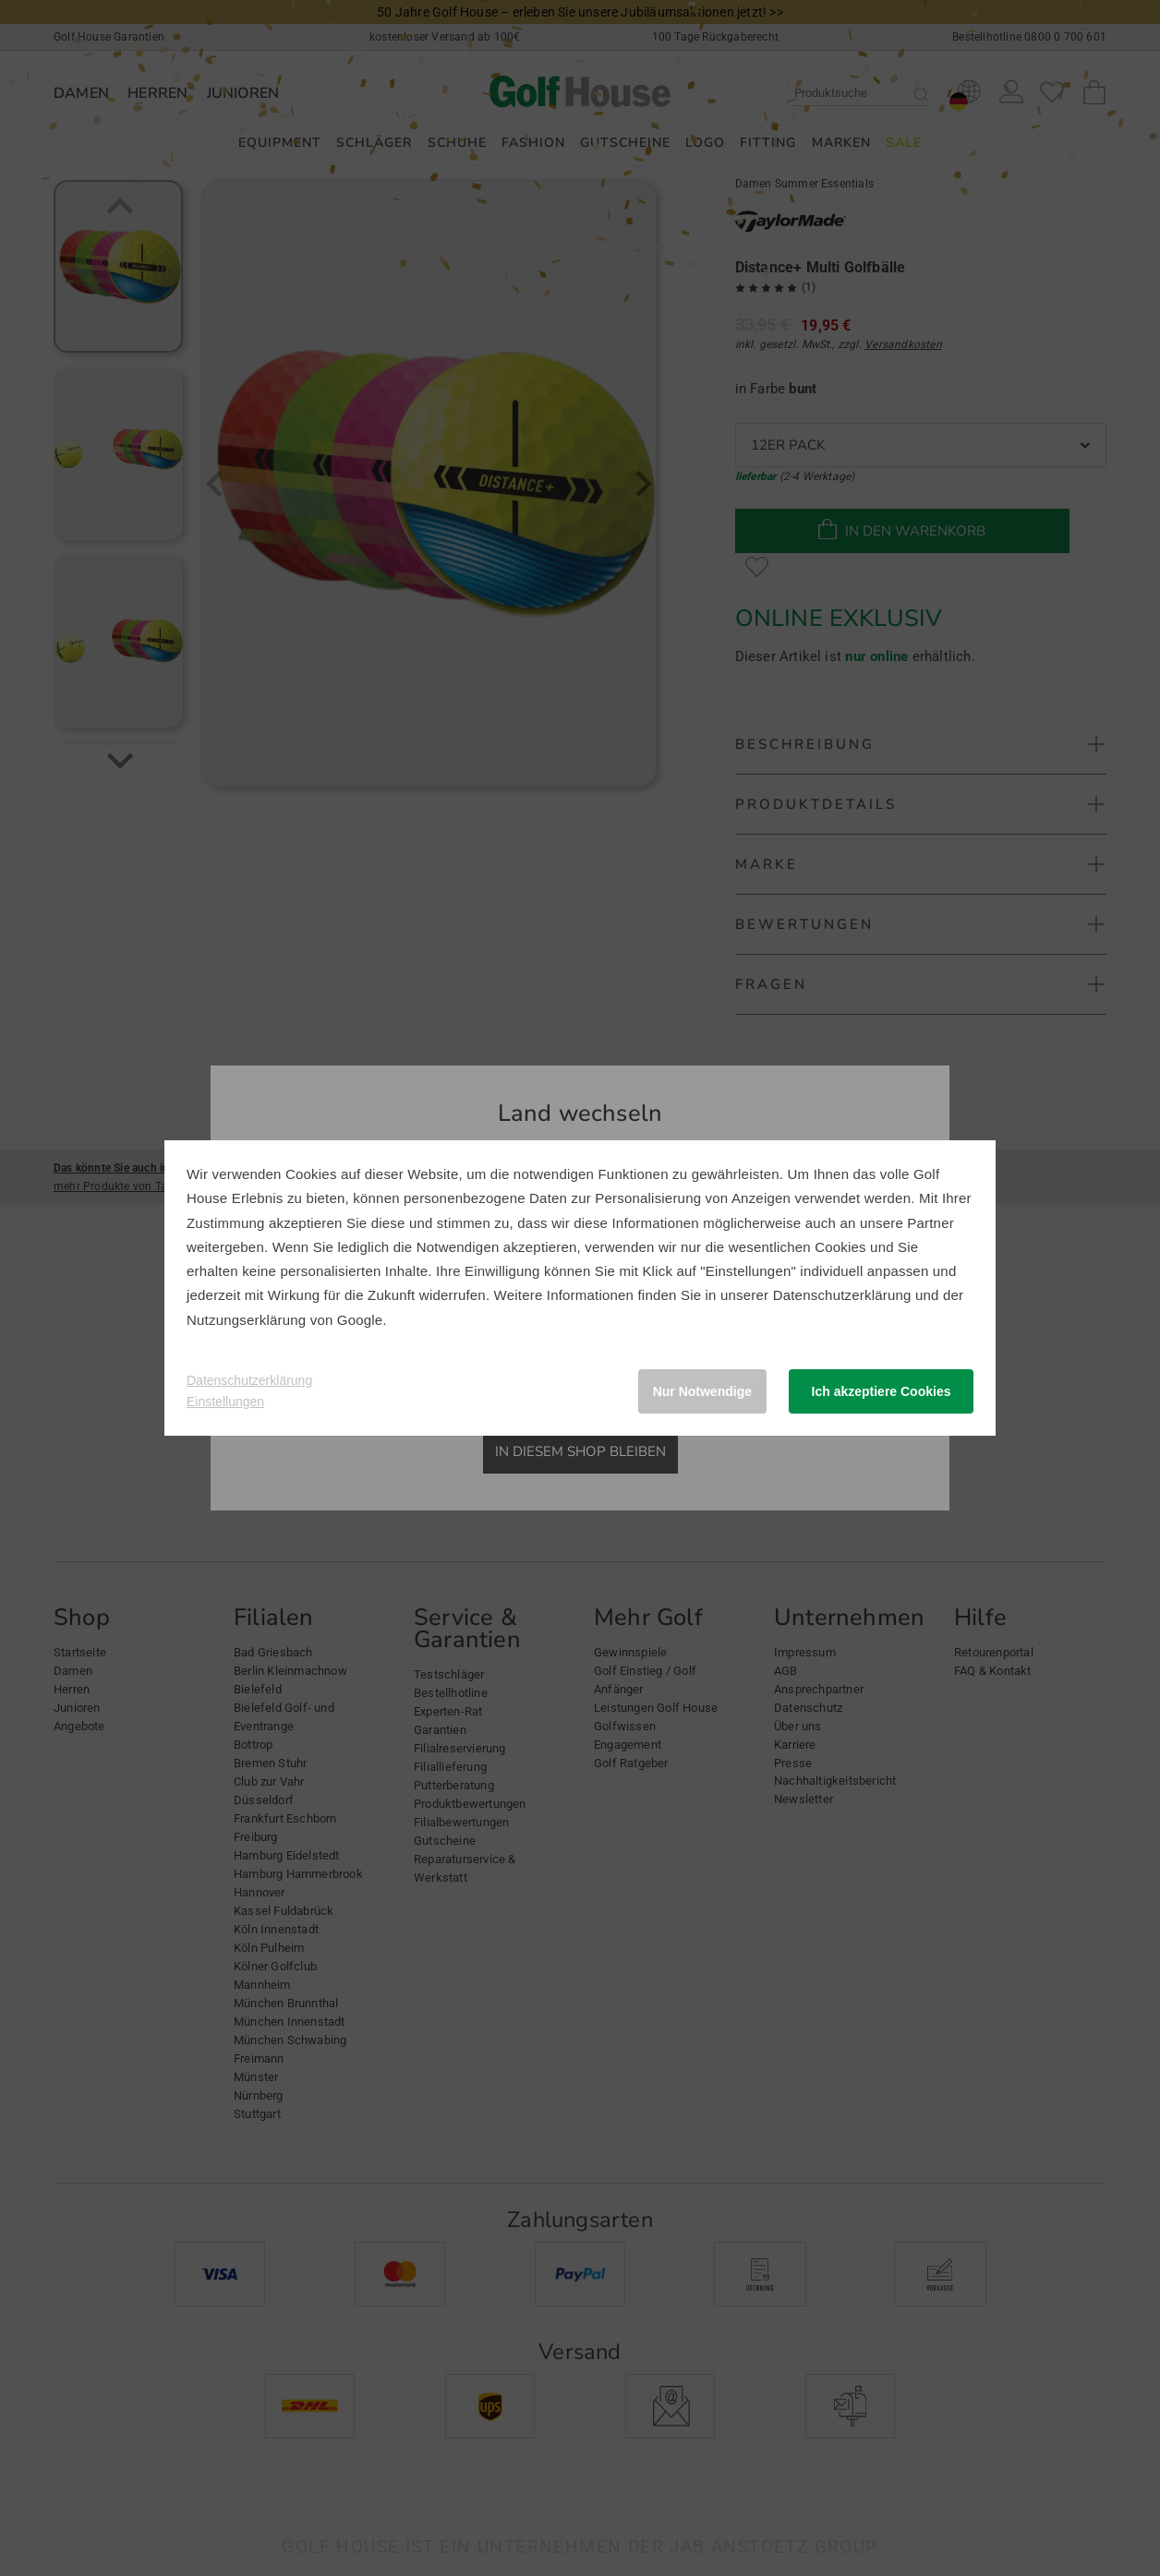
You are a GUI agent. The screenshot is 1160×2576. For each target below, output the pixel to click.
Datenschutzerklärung (842, 1295)
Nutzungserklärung (246, 1320)
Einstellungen (225, 1401)
